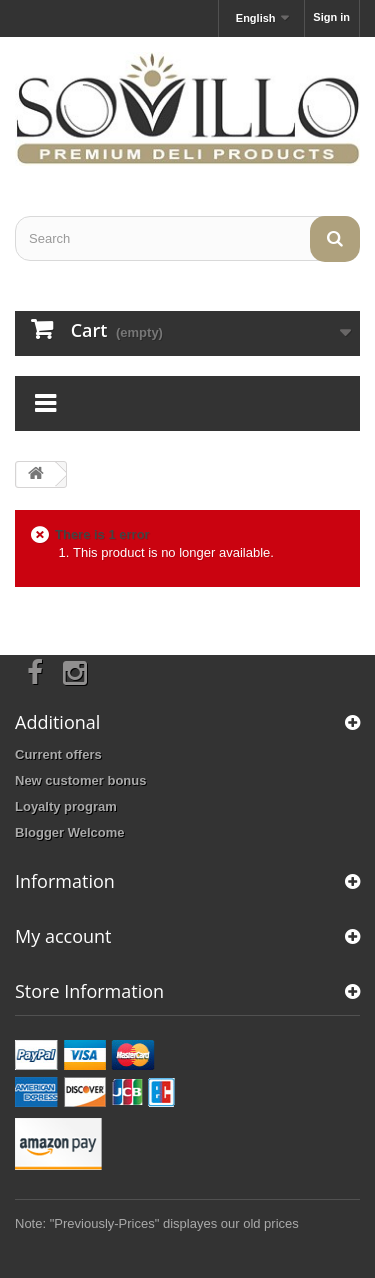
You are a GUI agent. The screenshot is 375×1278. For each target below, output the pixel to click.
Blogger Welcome (70, 832)
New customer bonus (80, 780)
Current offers (58, 754)
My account (63, 936)
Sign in (331, 17)
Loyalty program (66, 806)
